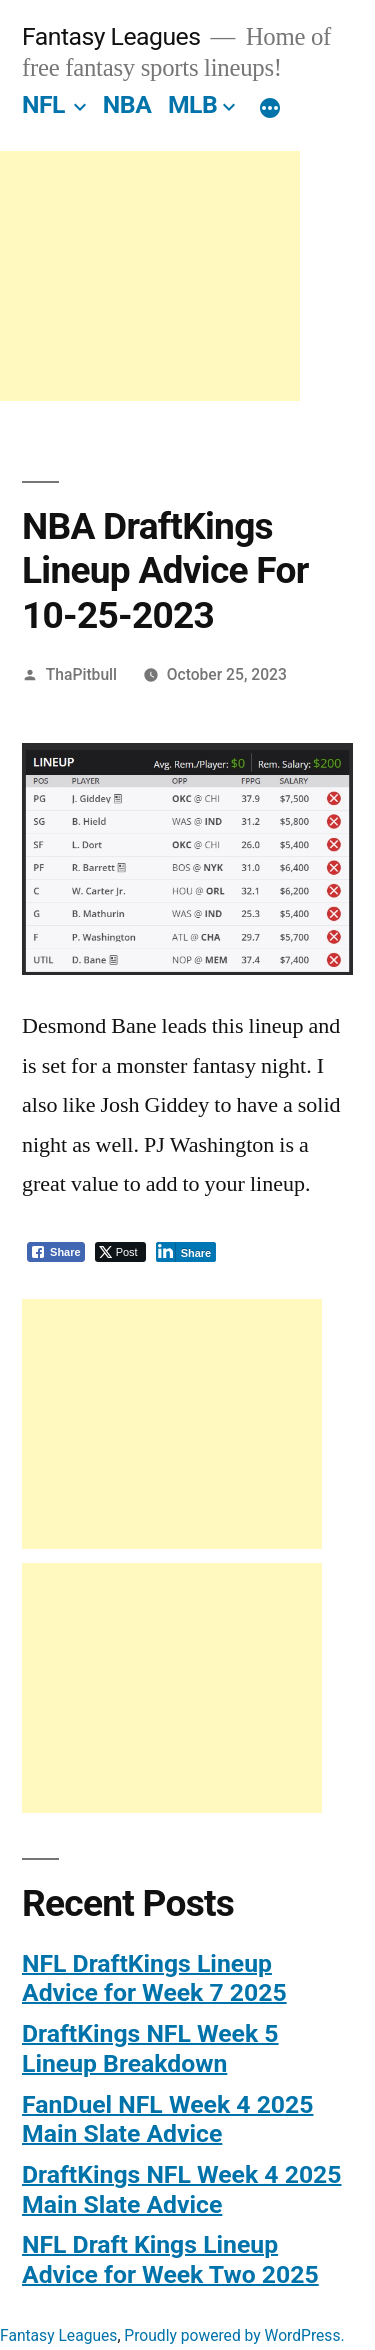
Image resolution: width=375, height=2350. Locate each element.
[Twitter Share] (120, 1252)
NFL (43, 104)
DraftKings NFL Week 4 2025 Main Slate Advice (182, 2189)
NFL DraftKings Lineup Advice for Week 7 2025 (154, 1978)
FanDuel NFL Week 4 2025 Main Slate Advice (167, 2119)
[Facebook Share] (56, 1252)
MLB (192, 104)
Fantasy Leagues (111, 36)
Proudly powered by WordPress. (234, 2335)
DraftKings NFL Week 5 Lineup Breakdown (150, 2048)
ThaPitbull (81, 674)
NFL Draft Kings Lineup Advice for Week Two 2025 (170, 2259)
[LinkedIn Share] (186, 1252)
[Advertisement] (150, 276)
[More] (270, 109)
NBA (127, 104)
